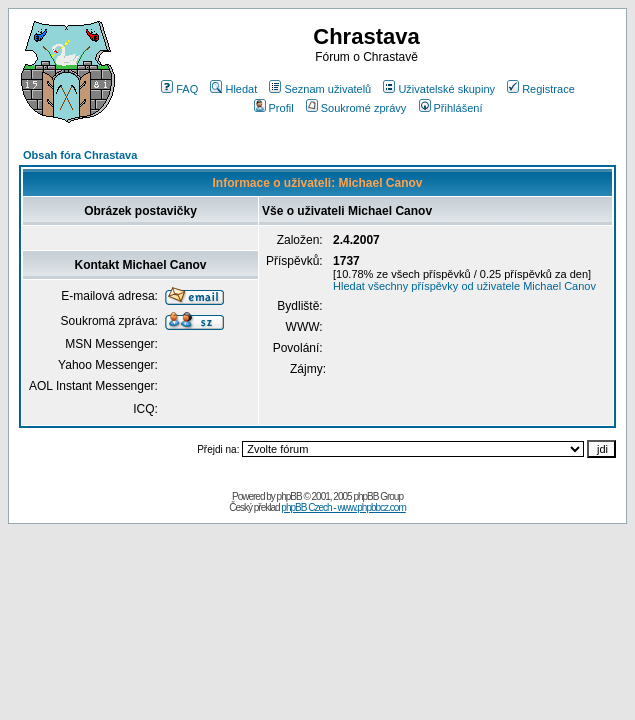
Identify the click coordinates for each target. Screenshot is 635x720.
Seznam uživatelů (320, 89)
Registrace (541, 89)
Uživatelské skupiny (439, 89)
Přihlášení (451, 108)
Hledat (233, 89)
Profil (274, 108)
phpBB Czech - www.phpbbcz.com (343, 507)
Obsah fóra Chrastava (80, 155)
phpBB (289, 496)
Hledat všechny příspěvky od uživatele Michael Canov (464, 286)
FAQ (179, 89)
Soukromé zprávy (356, 108)
